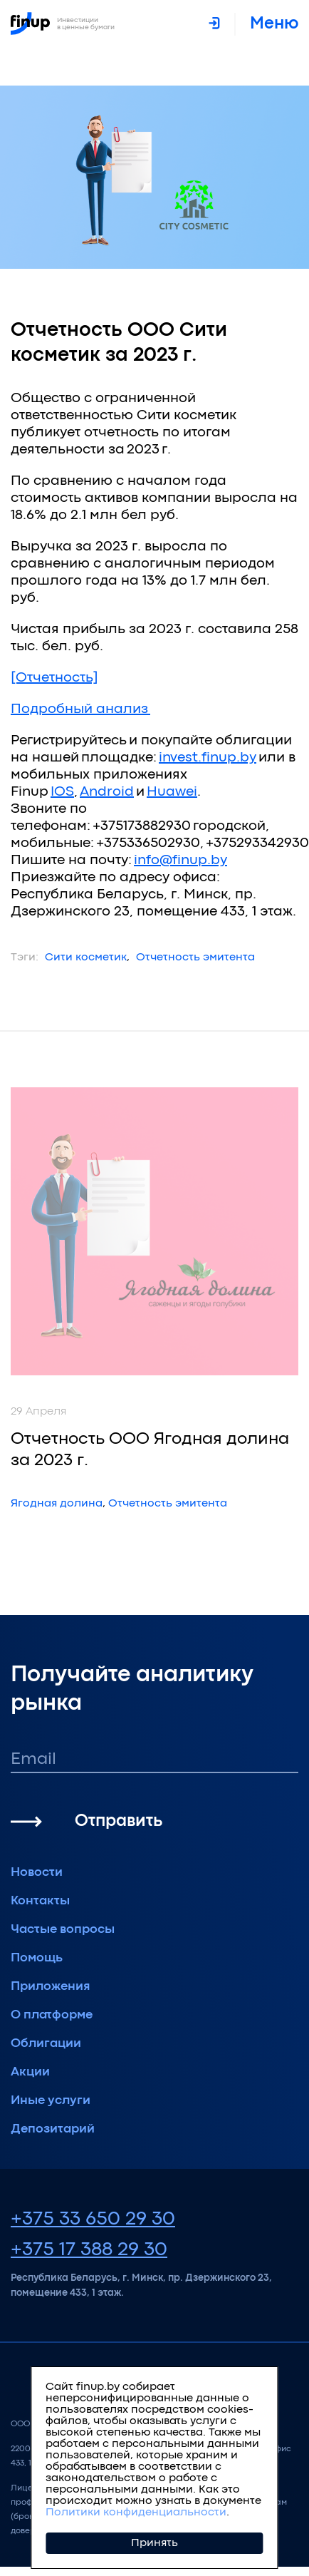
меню (274, 23)
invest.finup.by (207, 757)
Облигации (46, 2043)
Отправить (118, 1821)
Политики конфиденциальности (136, 2513)
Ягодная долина (57, 1504)
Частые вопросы (63, 1929)
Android (107, 792)
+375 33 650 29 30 (93, 2219)
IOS (62, 792)
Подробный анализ (80, 709)
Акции (30, 2072)
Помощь (37, 1958)
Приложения (50, 1986)
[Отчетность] (54, 678)
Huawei (172, 792)
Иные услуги (50, 2100)
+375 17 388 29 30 (89, 2250)
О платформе (52, 2015)
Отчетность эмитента (195, 958)
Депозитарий (53, 2129)
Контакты (40, 1901)
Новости (37, 1872)
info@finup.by (180, 860)
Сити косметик (86, 958)
